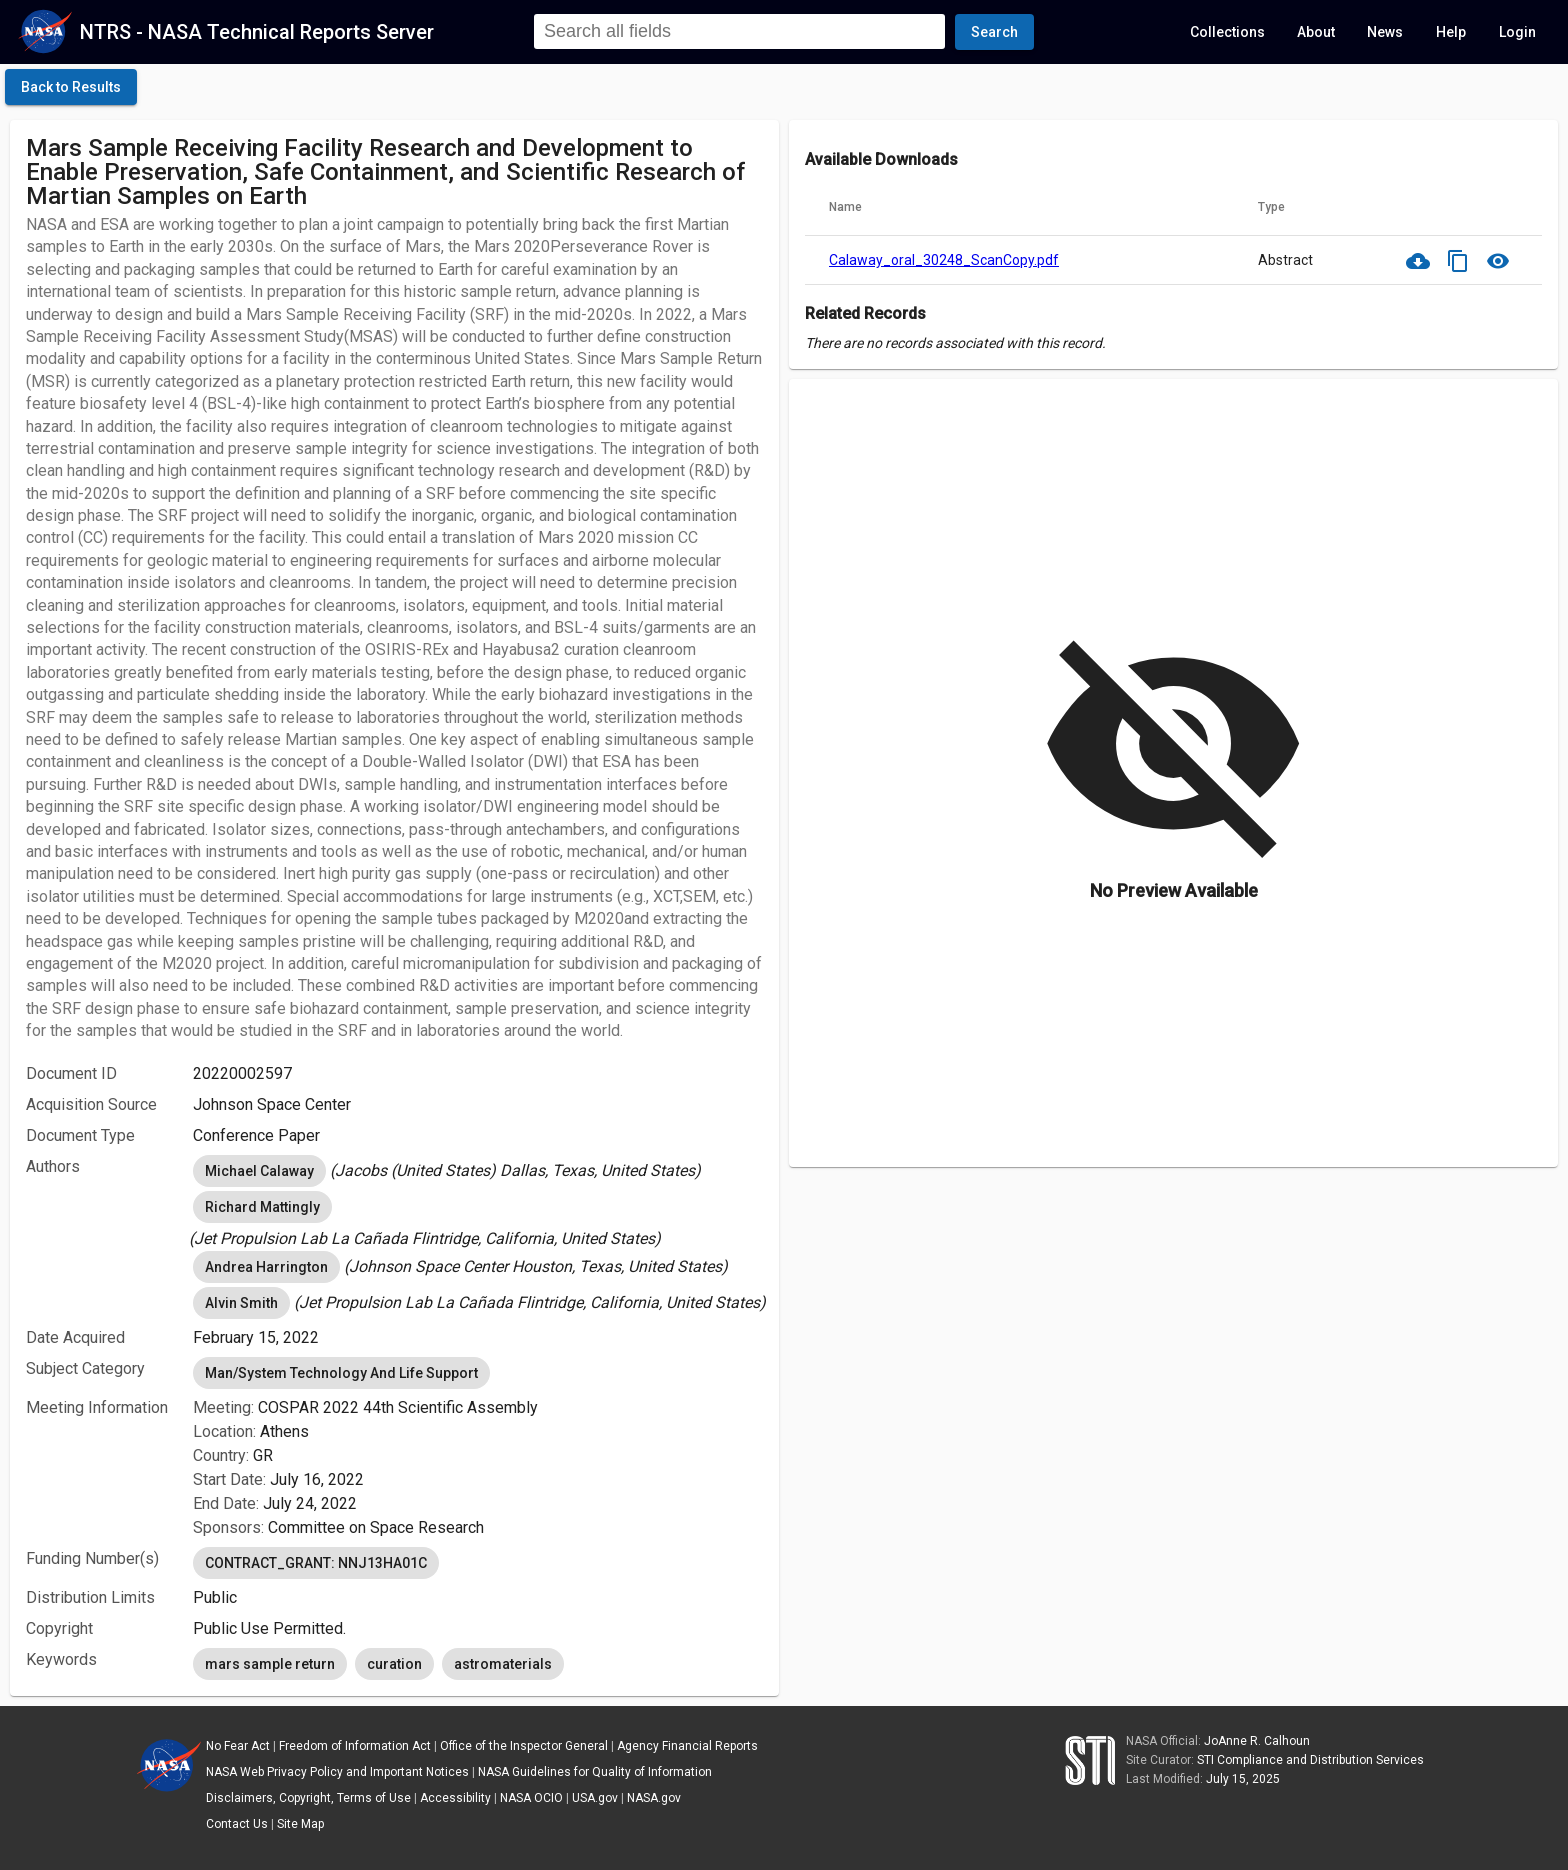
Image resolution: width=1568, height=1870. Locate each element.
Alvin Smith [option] (241, 1303)
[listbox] (478, 1171)
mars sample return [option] (270, 1664)
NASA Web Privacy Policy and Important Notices (337, 1772)
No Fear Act (238, 1746)
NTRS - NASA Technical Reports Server (257, 32)
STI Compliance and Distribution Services (1310, 1760)
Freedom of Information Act (355, 1746)
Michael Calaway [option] (259, 1171)
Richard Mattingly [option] (262, 1207)
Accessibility (455, 1798)
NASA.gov (654, 1798)
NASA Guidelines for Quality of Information (595, 1772)
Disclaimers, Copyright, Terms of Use (308, 1798)
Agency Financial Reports (687, 1746)
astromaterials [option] (503, 1664)
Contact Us (237, 1824)
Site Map (300, 1824)
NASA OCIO (531, 1798)
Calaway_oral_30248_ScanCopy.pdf (944, 260)
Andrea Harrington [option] (266, 1267)
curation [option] (394, 1664)
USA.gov (595, 1798)
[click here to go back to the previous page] (71, 87)
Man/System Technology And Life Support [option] (341, 1373)
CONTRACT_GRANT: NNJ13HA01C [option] (316, 1563)
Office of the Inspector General (524, 1746)
